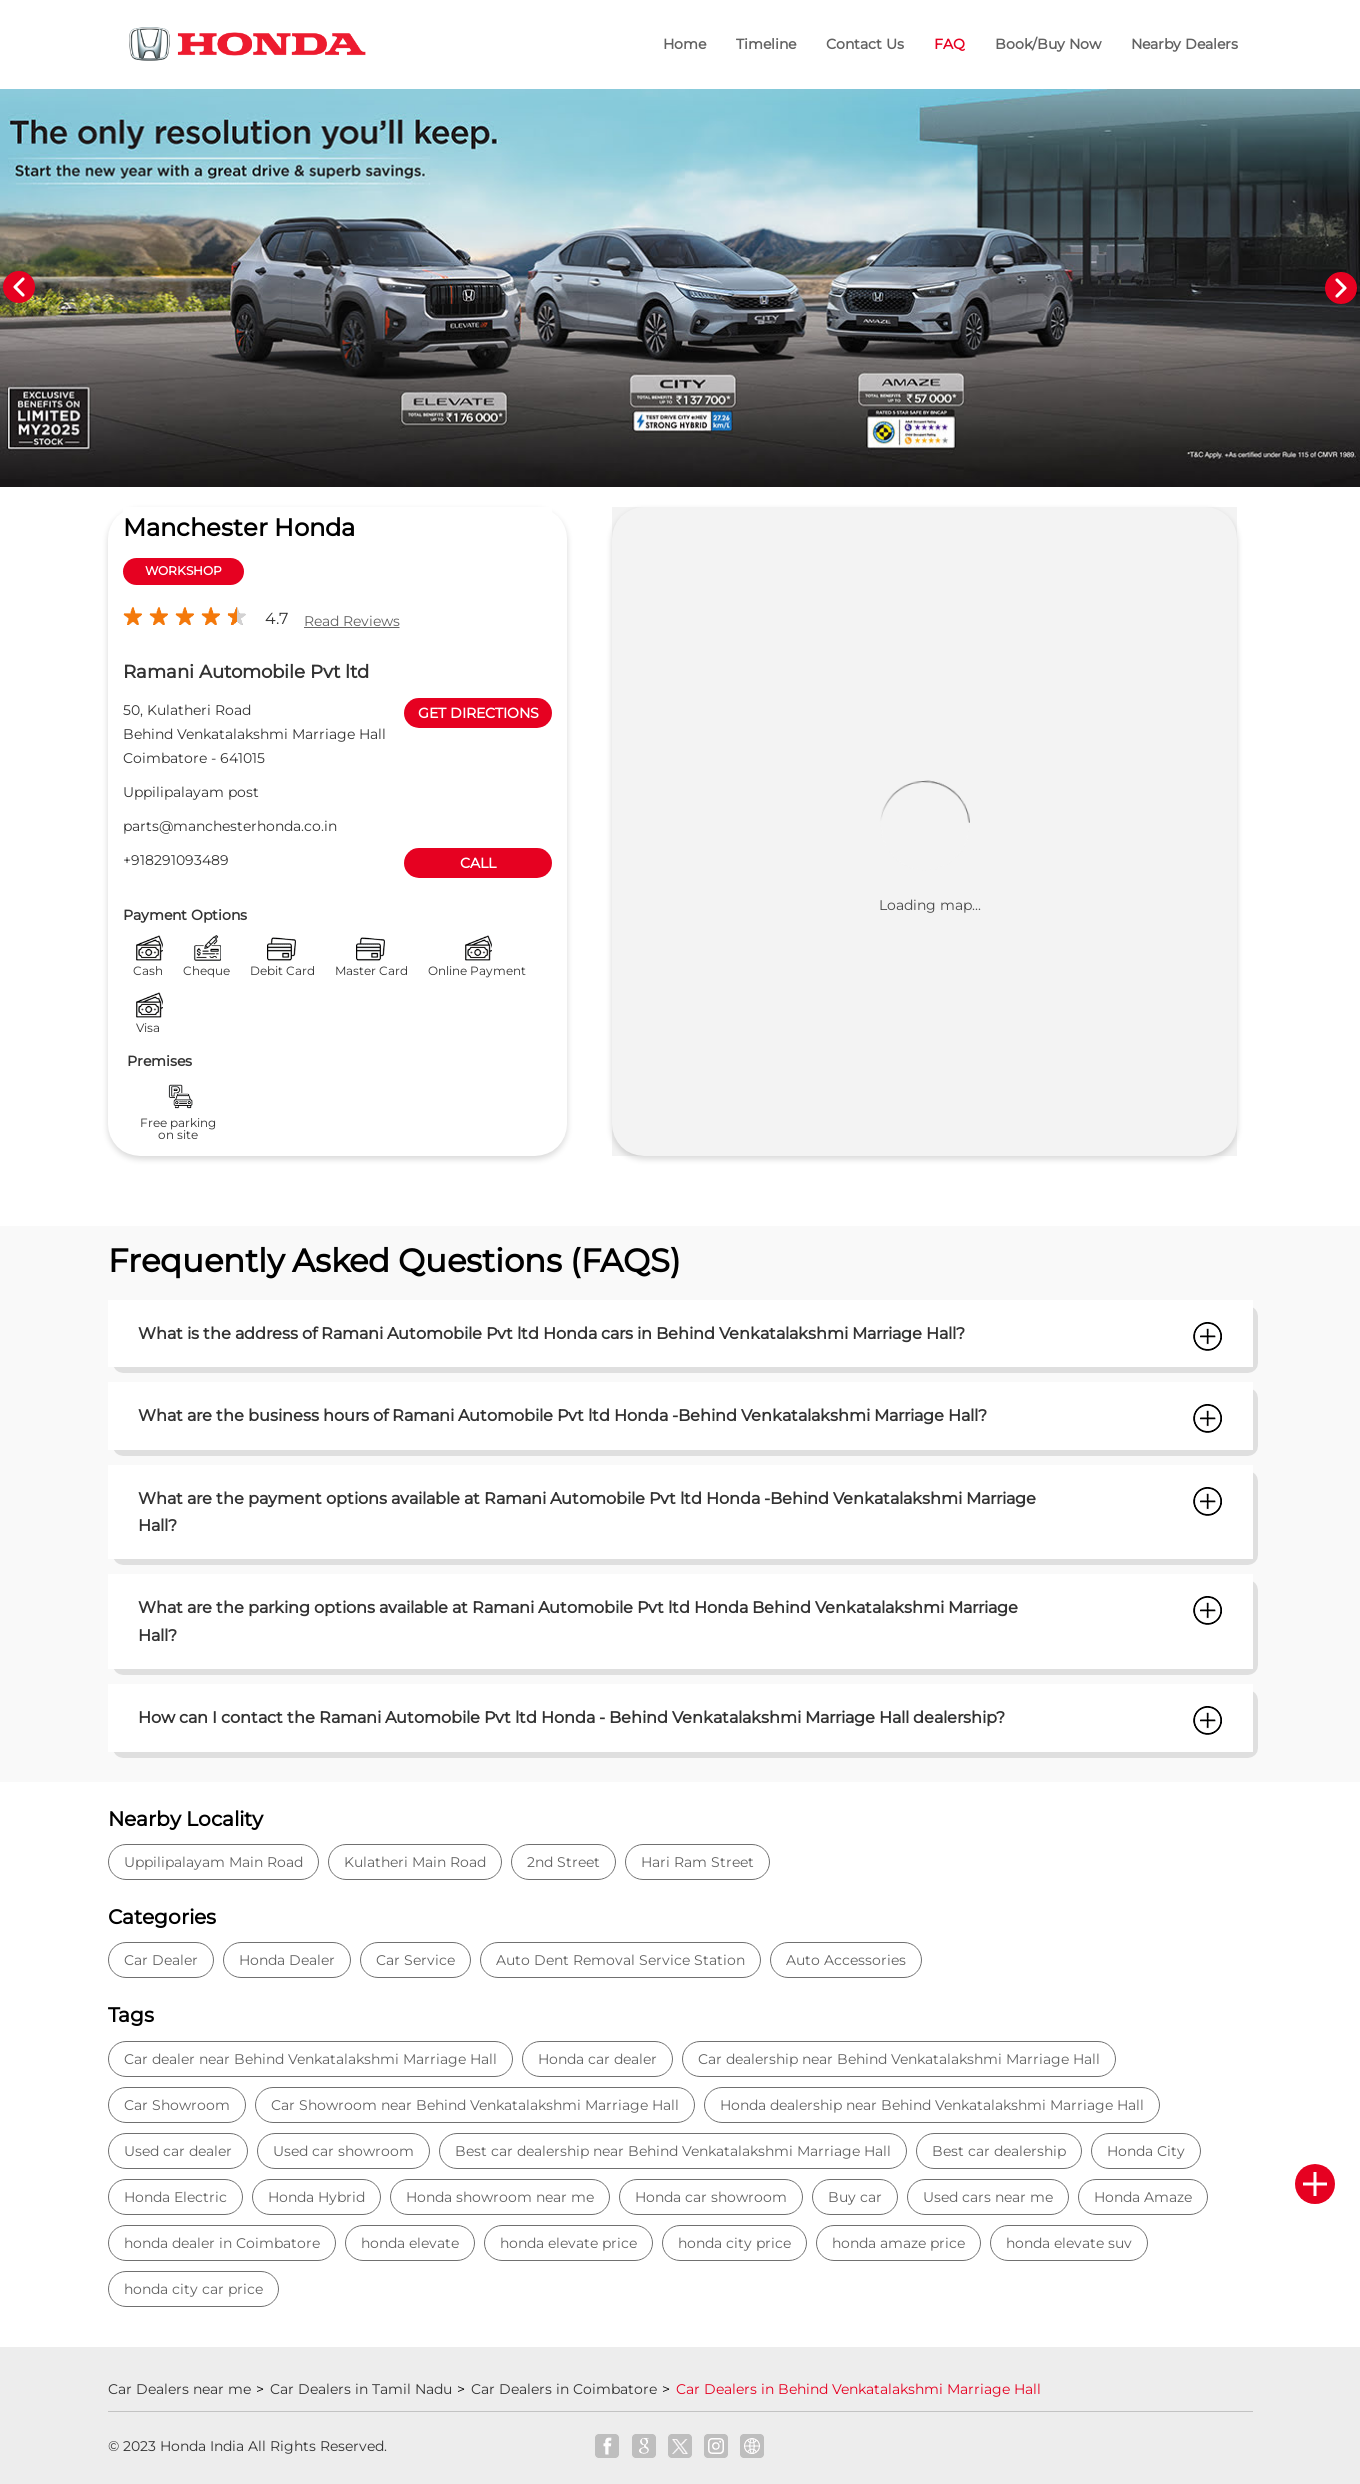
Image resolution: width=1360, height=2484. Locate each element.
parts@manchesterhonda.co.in (230, 826)
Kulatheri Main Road (415, 1862)
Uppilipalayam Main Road (213, 1862)
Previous (19, 288)
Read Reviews (352, 621)
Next (1341, 288)
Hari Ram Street (697, 1862)
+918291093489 (176, 860)
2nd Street (563, 1862)
